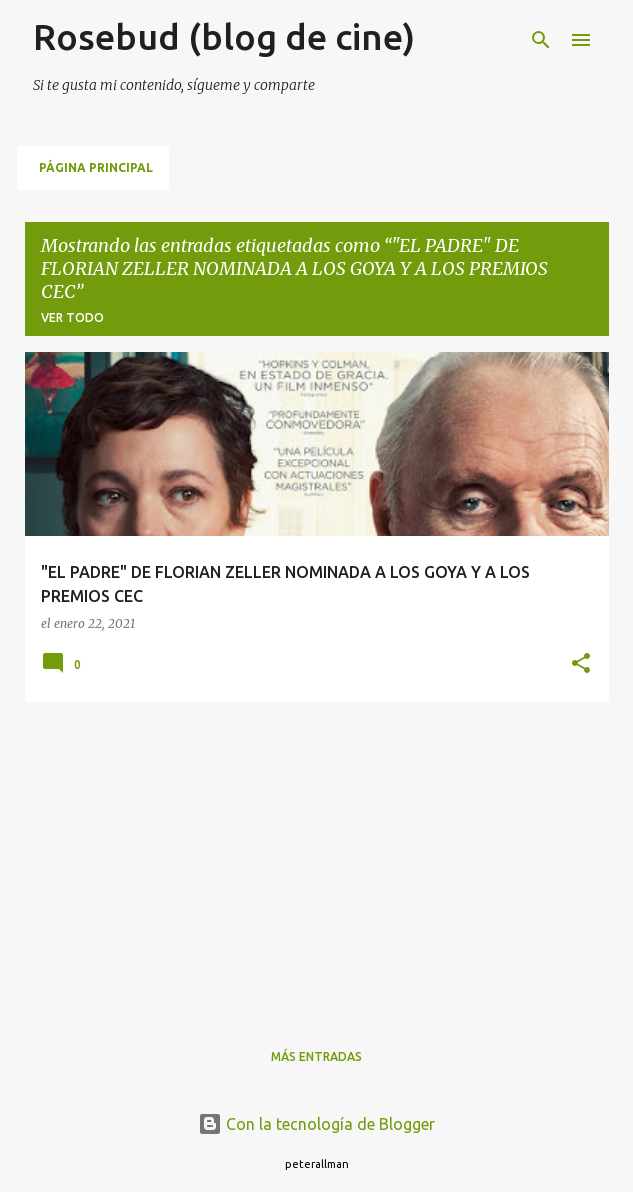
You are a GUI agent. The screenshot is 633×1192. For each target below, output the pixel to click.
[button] (581, 664)
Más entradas (316, 1056)
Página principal (96, 167)
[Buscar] (541, 40)
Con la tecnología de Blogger (316, 1124)
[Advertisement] (317, 858)
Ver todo (72, 317)
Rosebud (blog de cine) (224, 36)
